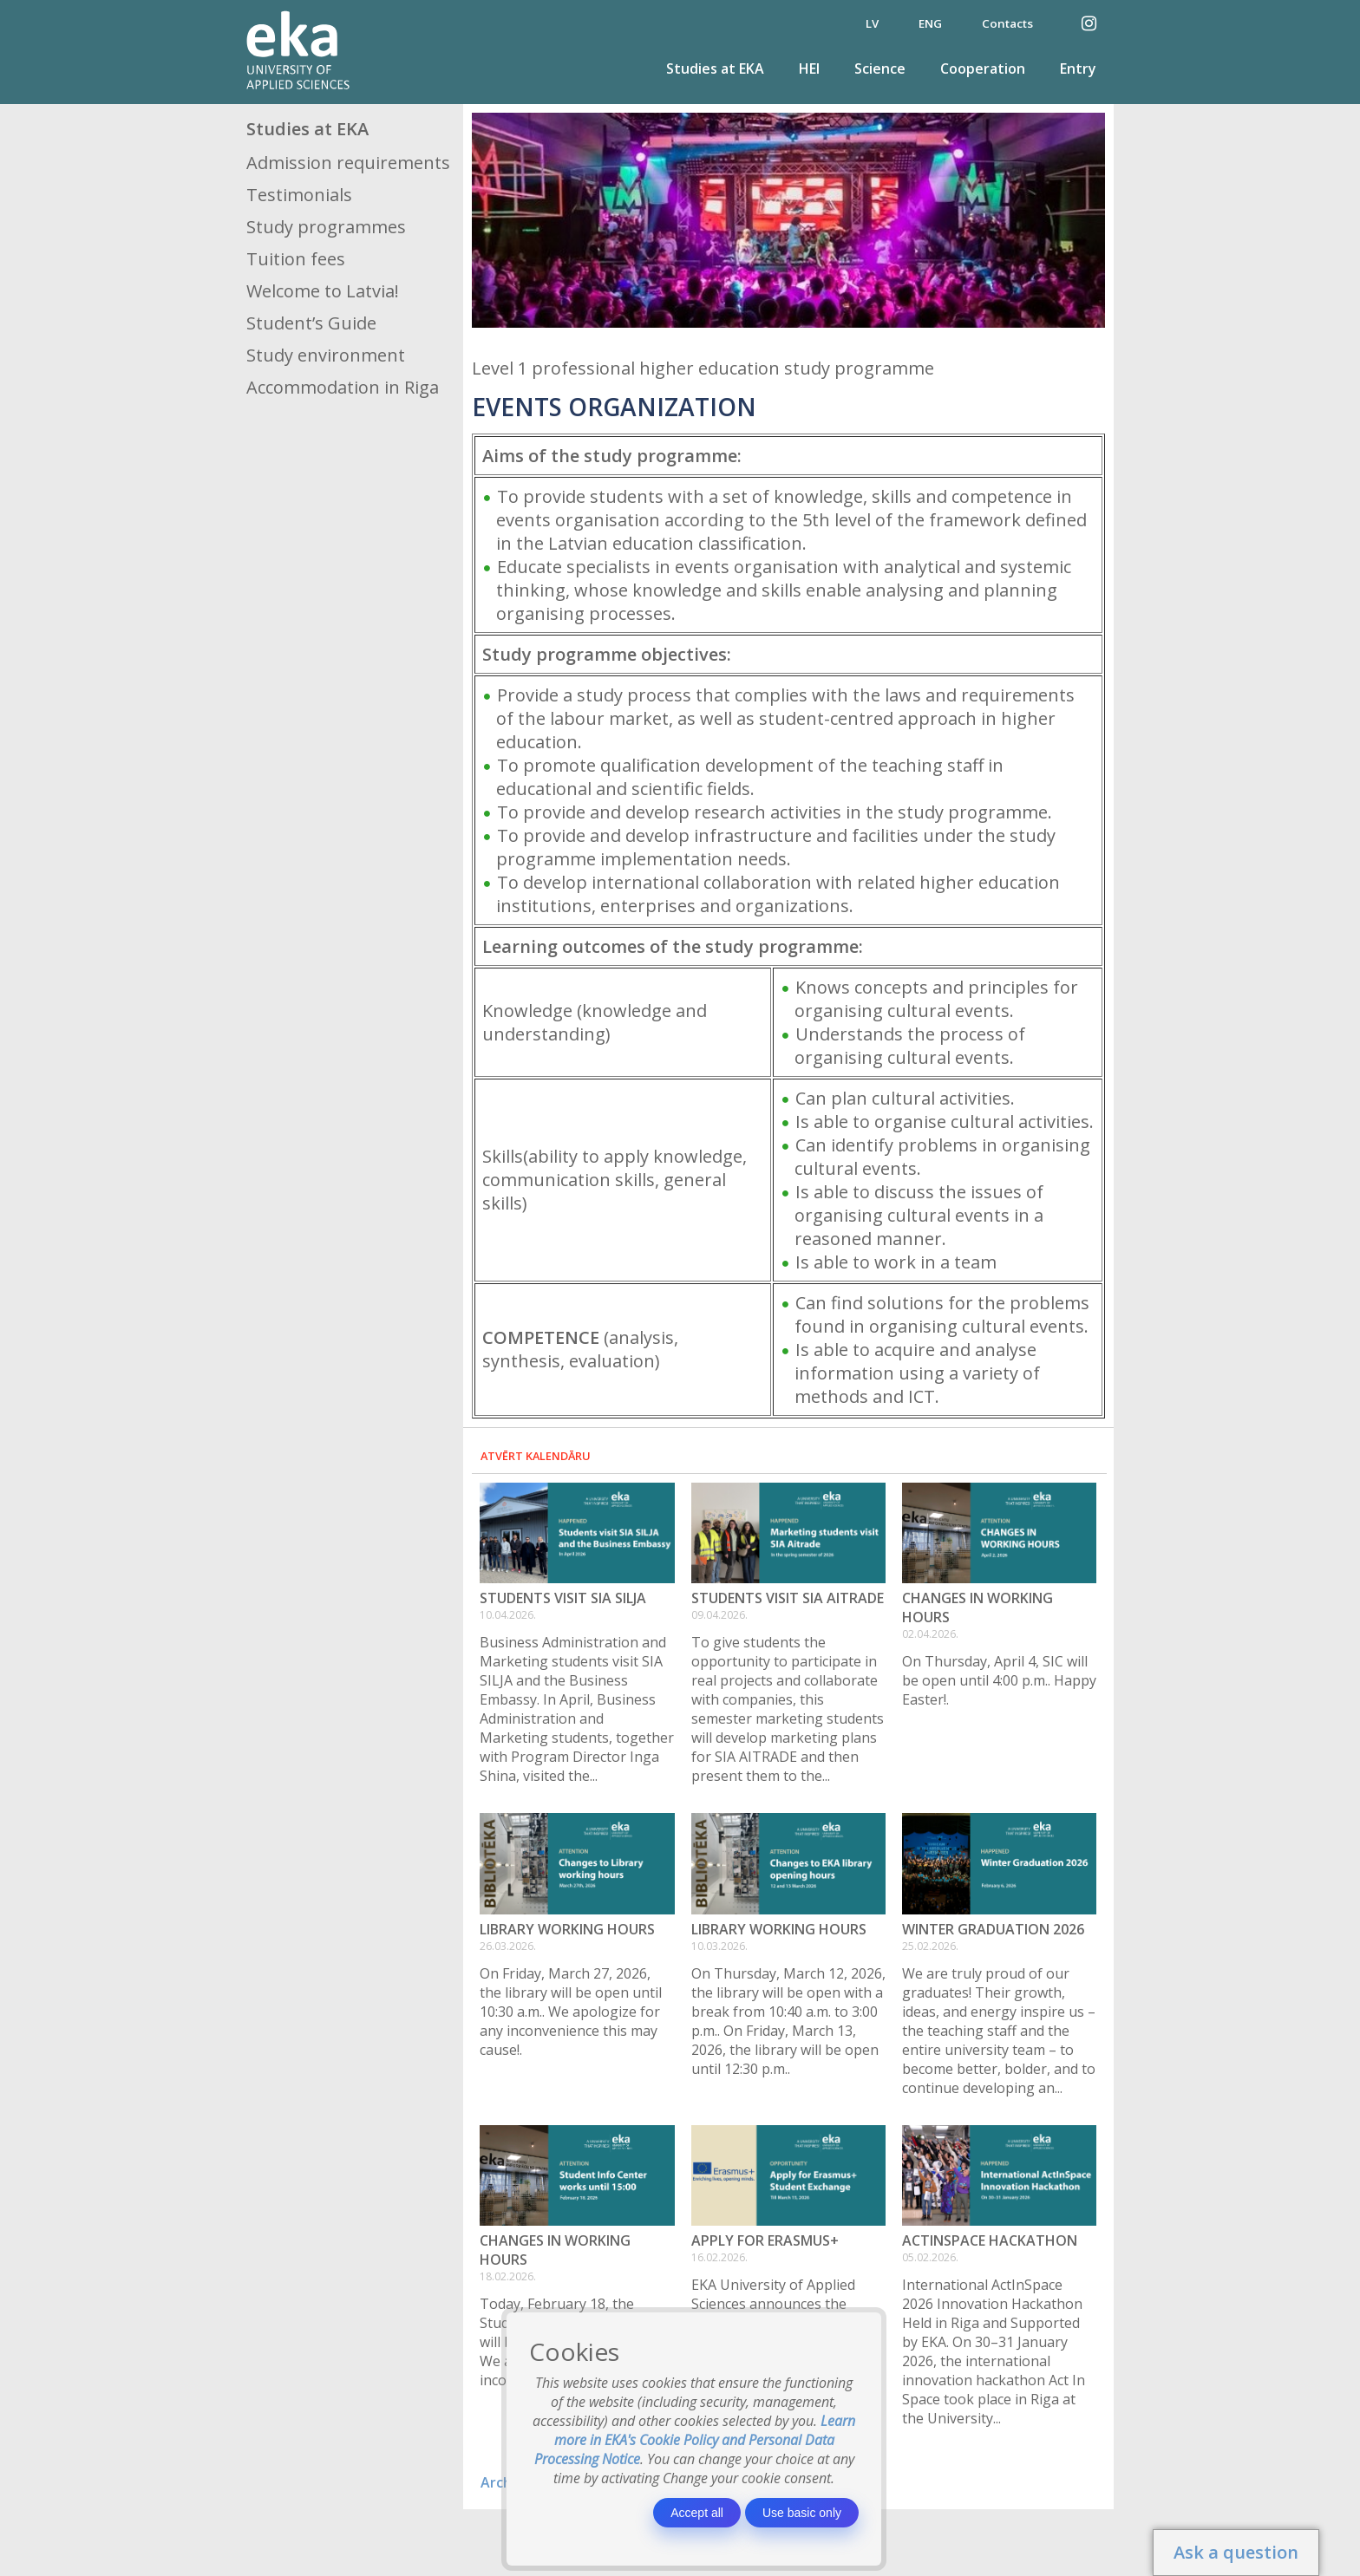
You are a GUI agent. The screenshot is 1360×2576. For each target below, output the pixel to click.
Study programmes (326, 226)
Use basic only (801, 2513)
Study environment (325, 355)
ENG (930, 23)
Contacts (1007, 23)
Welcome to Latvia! (322, 291)
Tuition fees (295, 259)
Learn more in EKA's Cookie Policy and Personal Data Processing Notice (695, 2439)
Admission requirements (348, 162)
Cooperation (982, 68)
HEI (809, 68)
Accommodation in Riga (342, 387)
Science (880, 68)
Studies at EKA (715, 68)
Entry (1078, 68)
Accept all (696, 2513)
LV (872, 23)
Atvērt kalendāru (536, 1456)
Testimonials (299, 194)
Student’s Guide (311, 323)
